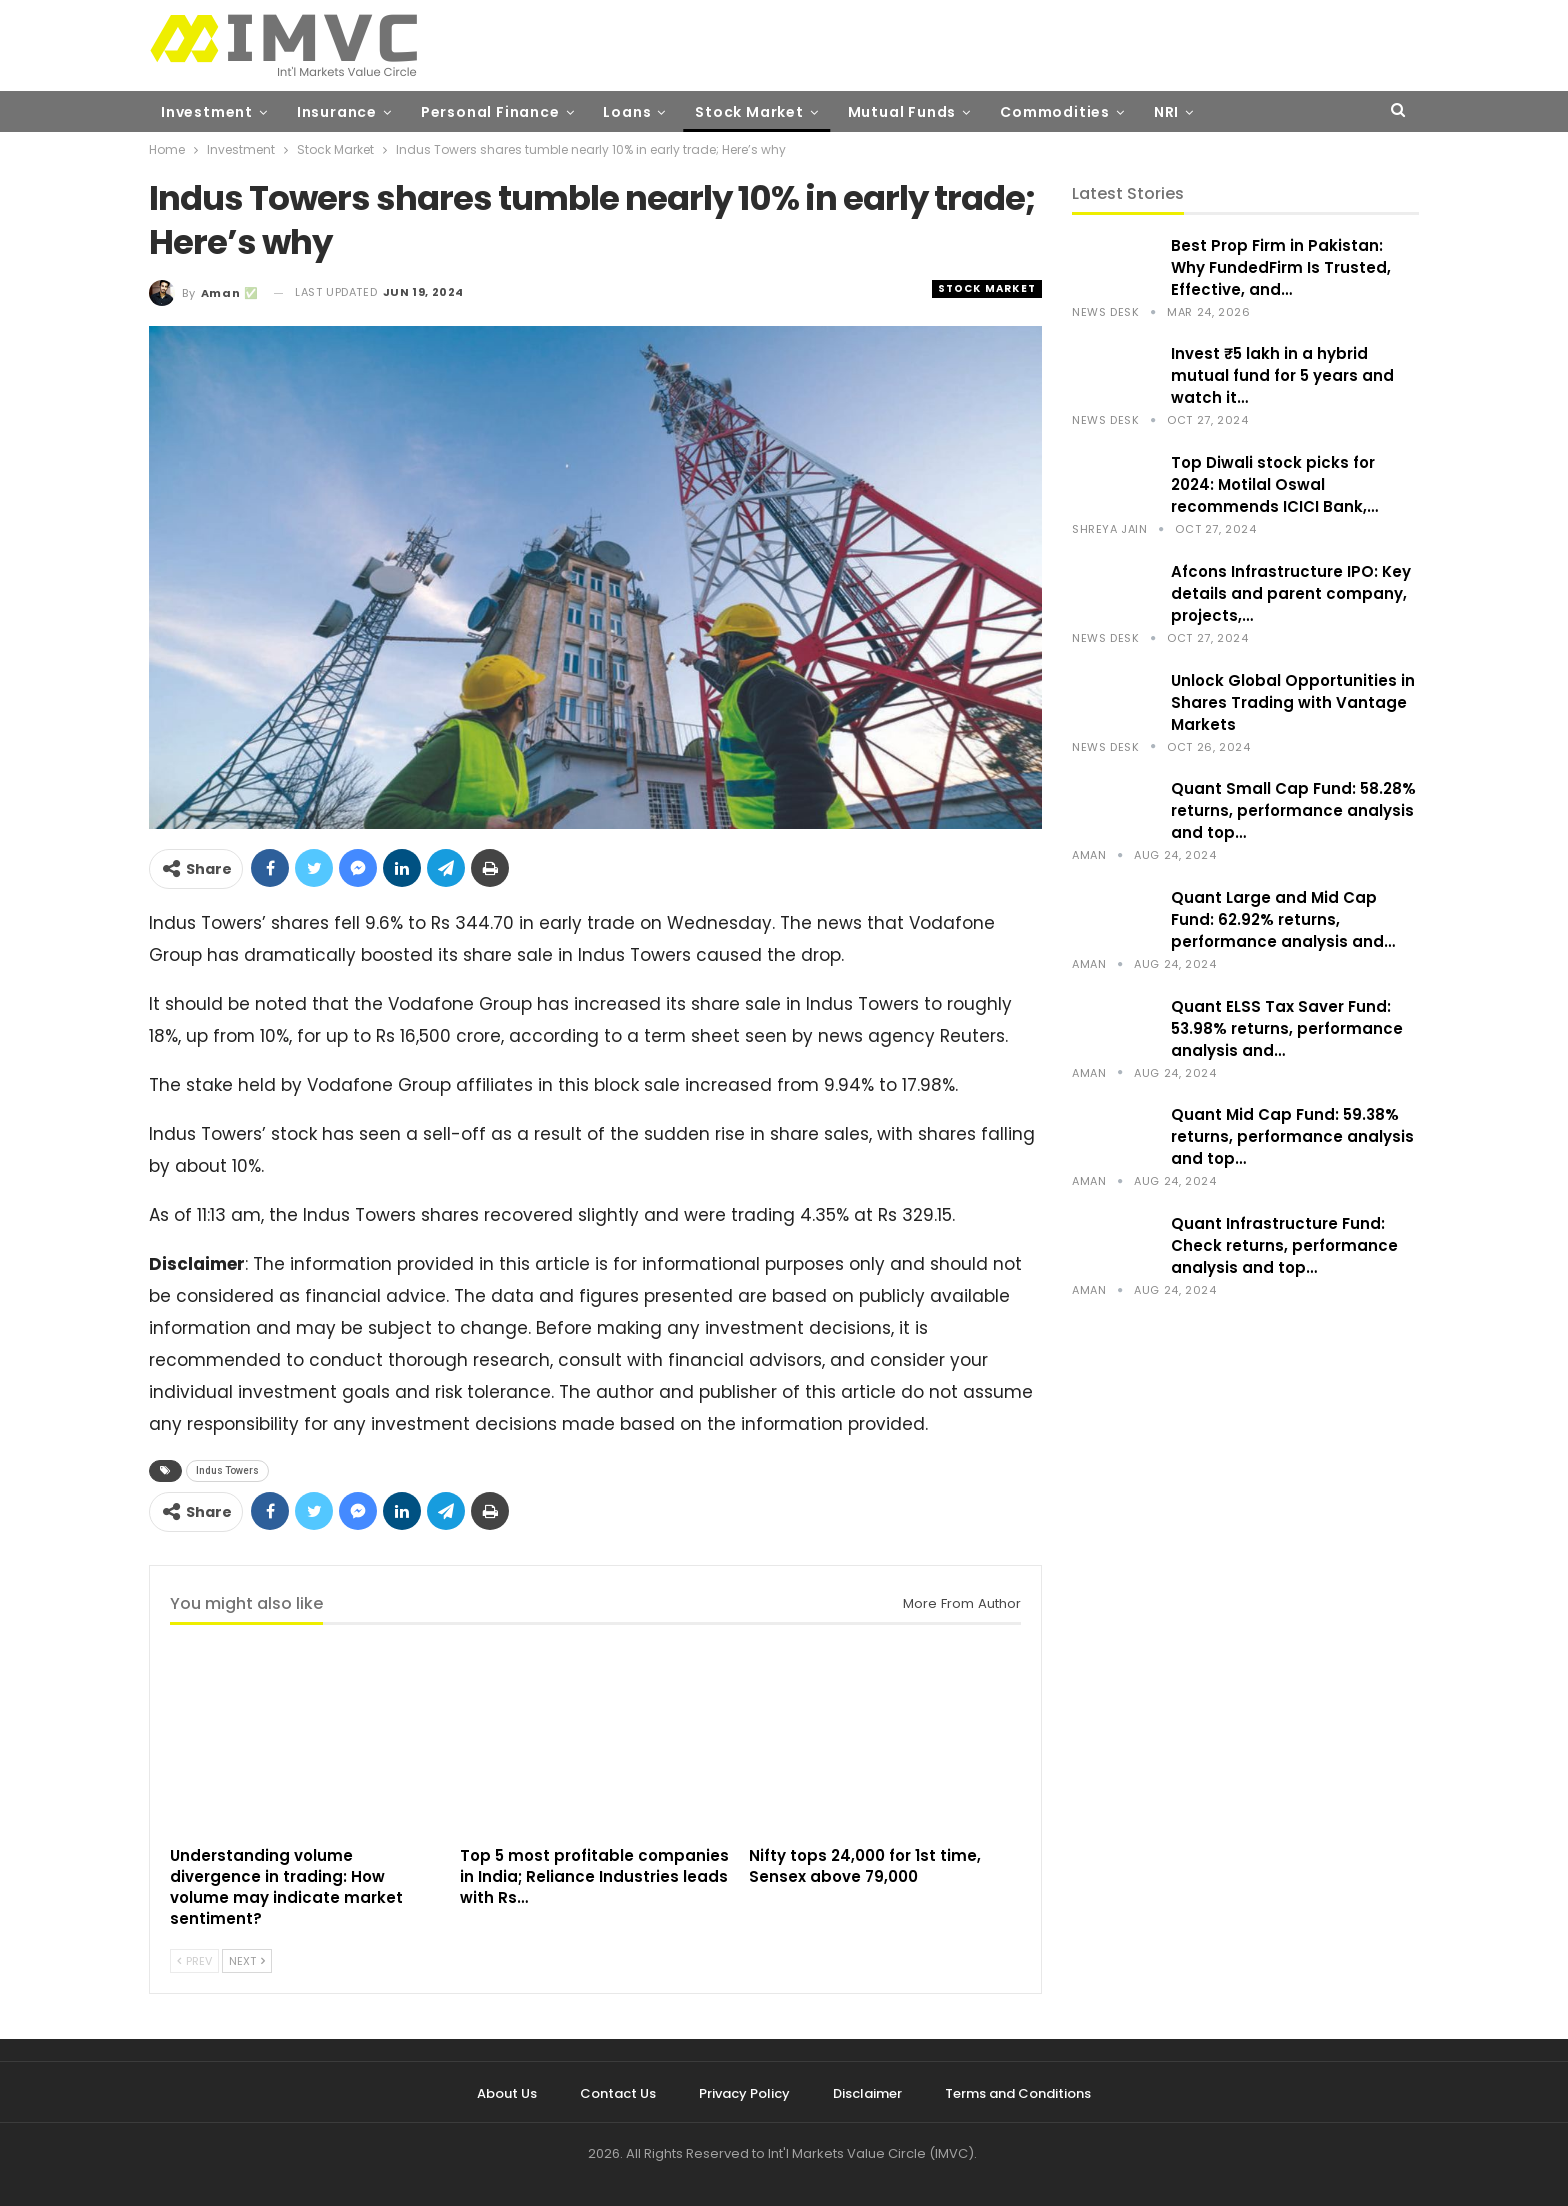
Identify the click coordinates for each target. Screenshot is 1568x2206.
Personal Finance (490, 112)
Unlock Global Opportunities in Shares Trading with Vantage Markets (1293, 702)
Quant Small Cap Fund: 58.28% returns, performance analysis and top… (1293, 810)
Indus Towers (227, 1470)
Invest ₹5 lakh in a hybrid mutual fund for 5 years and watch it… (1282, 375)
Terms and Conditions (1018, 2093)
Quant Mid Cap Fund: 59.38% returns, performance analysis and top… (1292, 1136)
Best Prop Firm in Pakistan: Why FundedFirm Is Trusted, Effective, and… (1281, 267)
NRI (1166, 112)
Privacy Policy (744, 2093)
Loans (627, 112)
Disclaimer (867, 2093)
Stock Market (749, 112)
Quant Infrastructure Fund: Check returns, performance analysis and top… (1284, 1245)
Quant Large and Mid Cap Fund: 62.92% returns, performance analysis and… (1283, 919)
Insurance (337, 112)
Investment (207, 112)
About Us (507, 2093)
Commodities (1055, 112)
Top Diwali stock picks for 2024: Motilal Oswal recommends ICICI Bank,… (1274, 484)
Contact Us (618, 2093)
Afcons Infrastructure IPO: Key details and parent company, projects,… (1291, 593)
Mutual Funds (902, 112)
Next (247, 1961)
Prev (194, 1961)
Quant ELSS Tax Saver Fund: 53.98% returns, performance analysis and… (1287, 1028)
